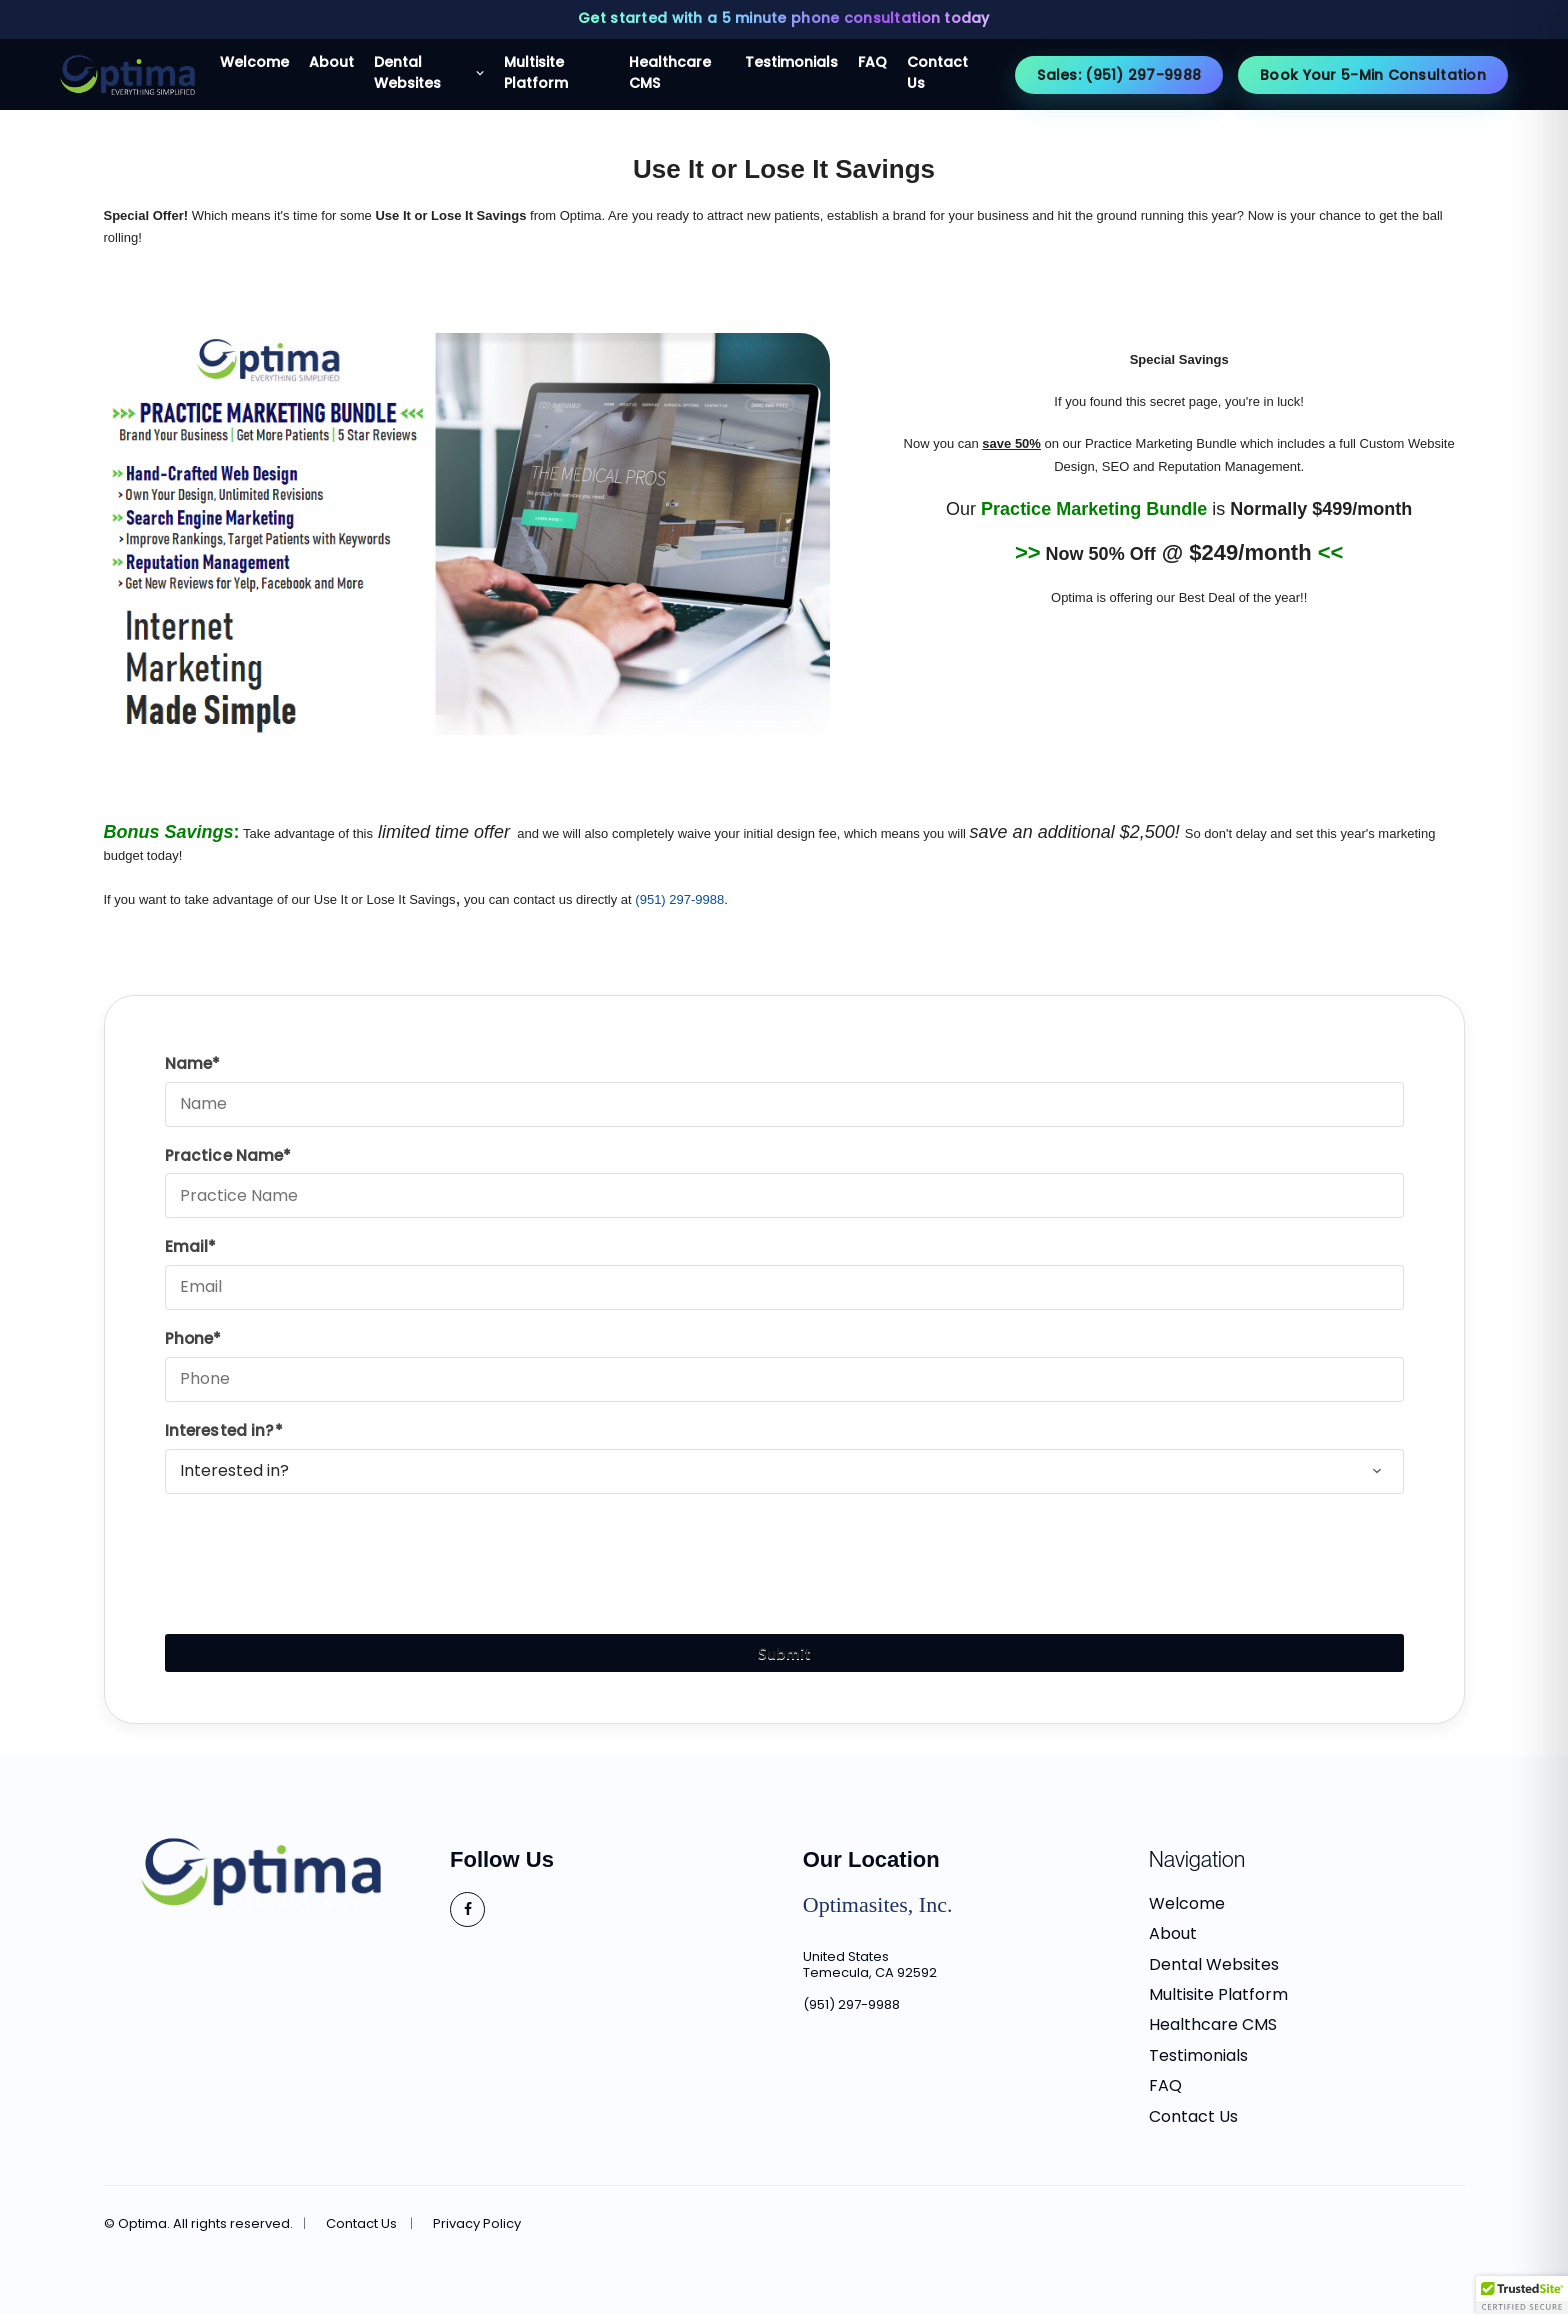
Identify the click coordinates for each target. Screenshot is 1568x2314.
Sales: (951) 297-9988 (1119, 75)
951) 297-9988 (682, 899)
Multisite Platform (1218, 1994)
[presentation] (317, 1551)
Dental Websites (1214, 1964)
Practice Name (224, 1155)
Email (187, 1246)
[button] (1522, 2295)
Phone (189, 1338)
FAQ (1165, 2085)
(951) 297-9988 (851, 2004)
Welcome (1187, 1903)
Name (189, 1063)
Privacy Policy (477, 2224)
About (1173, 1933)
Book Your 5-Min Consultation (1373, 75)
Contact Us (1193, 2116)
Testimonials (1198, 2055)
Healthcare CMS (1213, 2024)
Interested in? (220, 1430)
